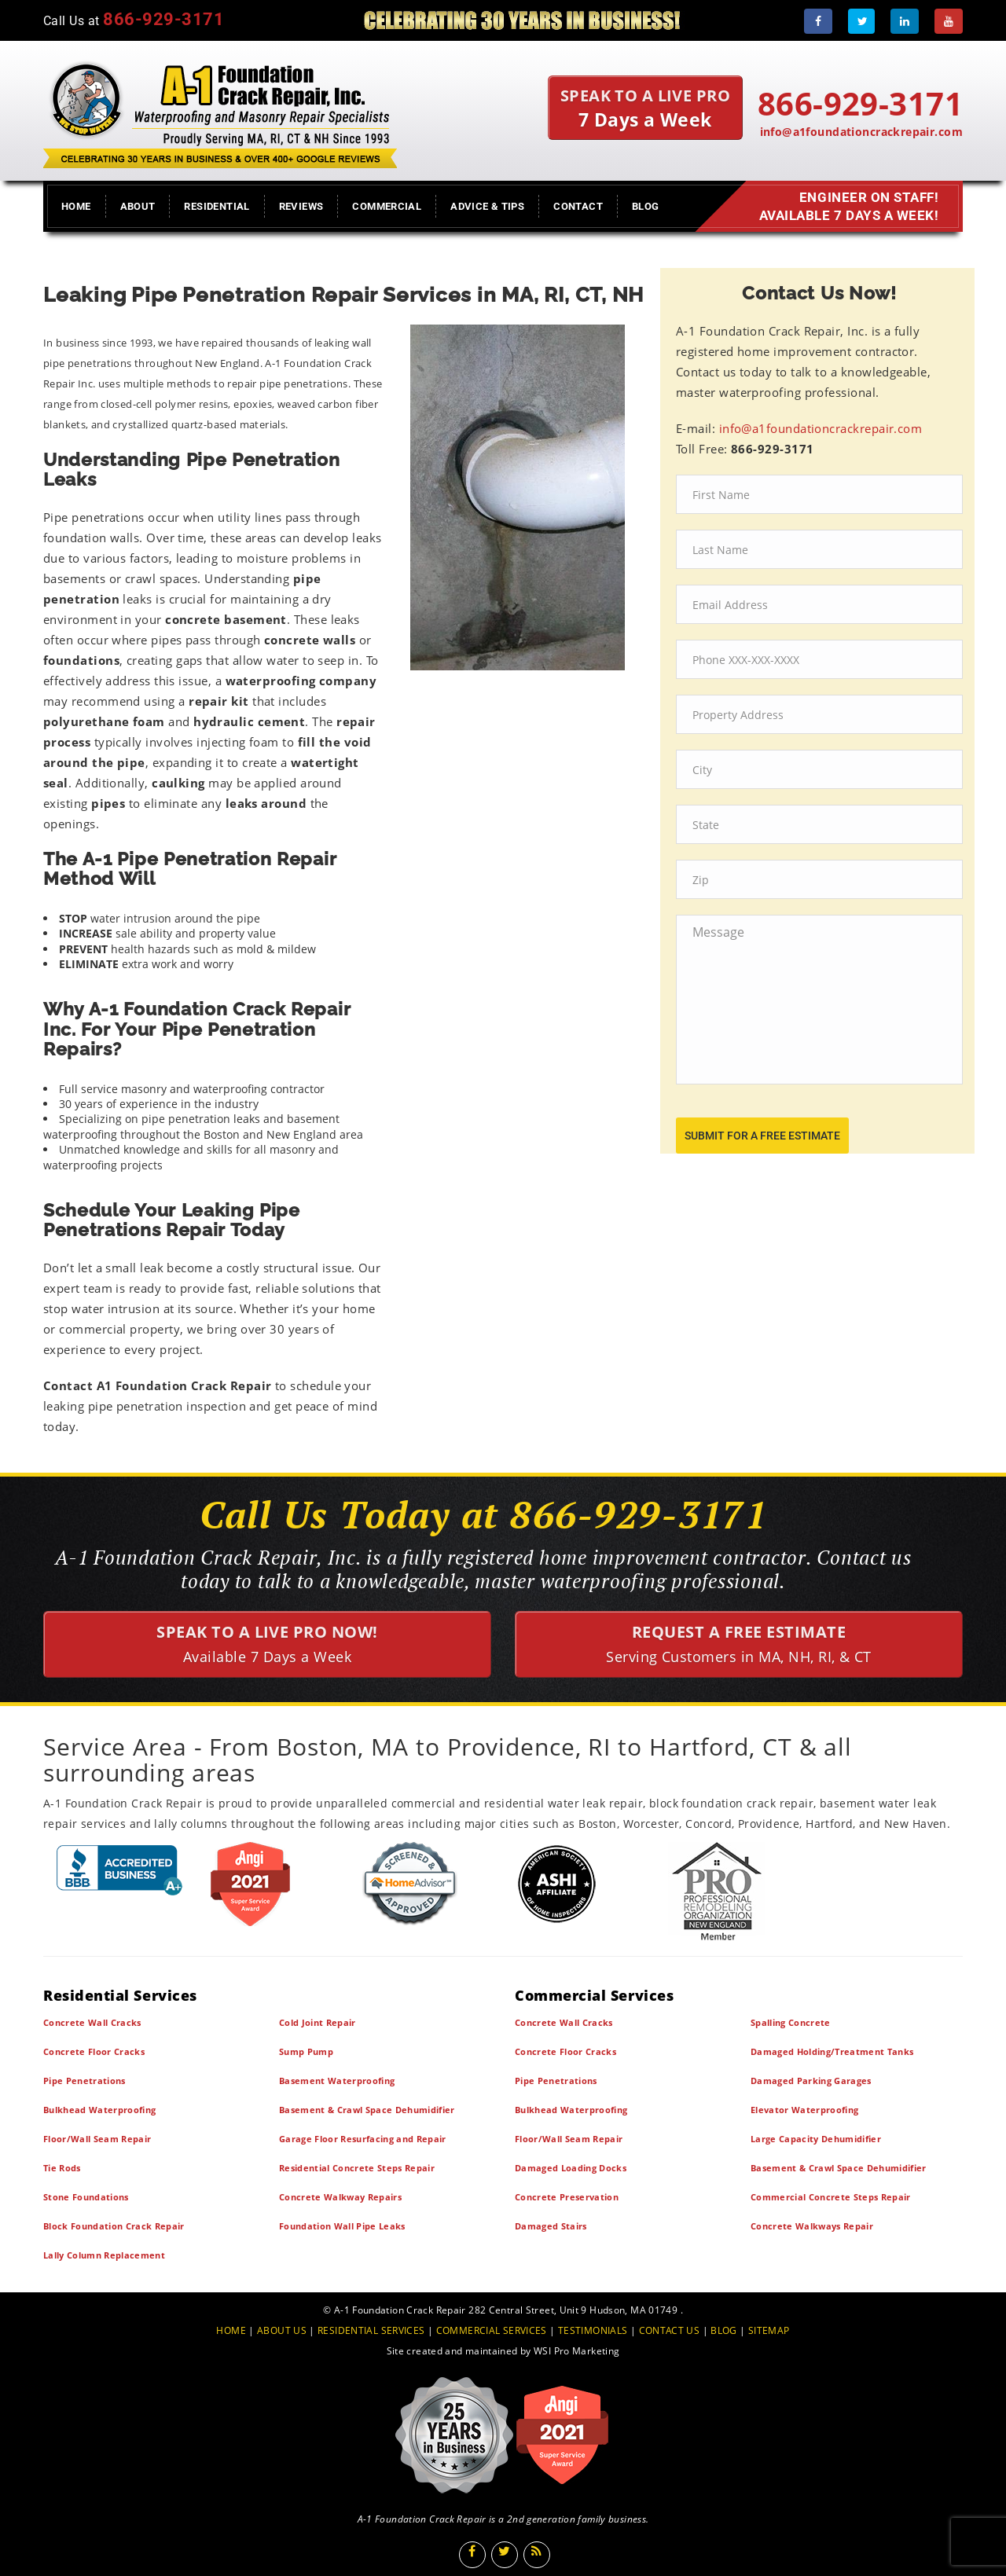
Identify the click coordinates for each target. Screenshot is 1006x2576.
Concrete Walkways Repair (812, 2226)
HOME (231, 2330)
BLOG (723, 2330)
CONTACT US (669, 2330)
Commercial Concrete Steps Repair (831, 2197)
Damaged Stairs (551, 2226)
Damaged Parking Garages (811, 2080)
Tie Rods (62, 2168)
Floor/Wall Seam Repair (97, 2139)
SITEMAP (769, 2330)
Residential (216, 206)
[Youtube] (948, 21)
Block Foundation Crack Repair (114, 2226)
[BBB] (120, 1870)
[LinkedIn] (904, 21)
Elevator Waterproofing (804, 2109)
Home (76, 206)
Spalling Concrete (791, 2022)
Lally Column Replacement (104, 2255)
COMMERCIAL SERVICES (491, 2330)
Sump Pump (306, 2051)
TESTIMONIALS (592, 2330)
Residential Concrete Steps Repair (357, 2168)
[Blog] (536, 2554)
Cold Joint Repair (317, 2022)
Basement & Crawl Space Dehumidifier (367, 2109)
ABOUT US (282, 2330)
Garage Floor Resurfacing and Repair (362, 2139)
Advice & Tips (487, 206)
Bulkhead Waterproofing (99, 2109)
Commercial (386, 206)
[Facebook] (818, 21)
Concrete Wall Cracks (92, 2022)
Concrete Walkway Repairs (340, 2197)
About (138, 206)
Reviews (301, 206)
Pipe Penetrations (84, 2080)
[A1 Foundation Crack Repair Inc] (220, 110)
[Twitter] (861, 21)
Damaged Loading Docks (570, 2168)
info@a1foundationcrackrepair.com (861, 131)
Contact (578, 206)
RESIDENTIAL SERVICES (371, 2330)
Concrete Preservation (567, 2197)
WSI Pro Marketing (576, 2351)
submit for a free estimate (762, 1135)
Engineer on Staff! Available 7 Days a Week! (845, 206)
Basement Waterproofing (337, 2080)
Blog (645, 206)
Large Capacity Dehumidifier (816, 2139)
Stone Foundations (86, 2197)
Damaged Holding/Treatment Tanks (832, 2051)
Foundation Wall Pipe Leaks (342, 2226)
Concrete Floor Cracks (94, 2051)
